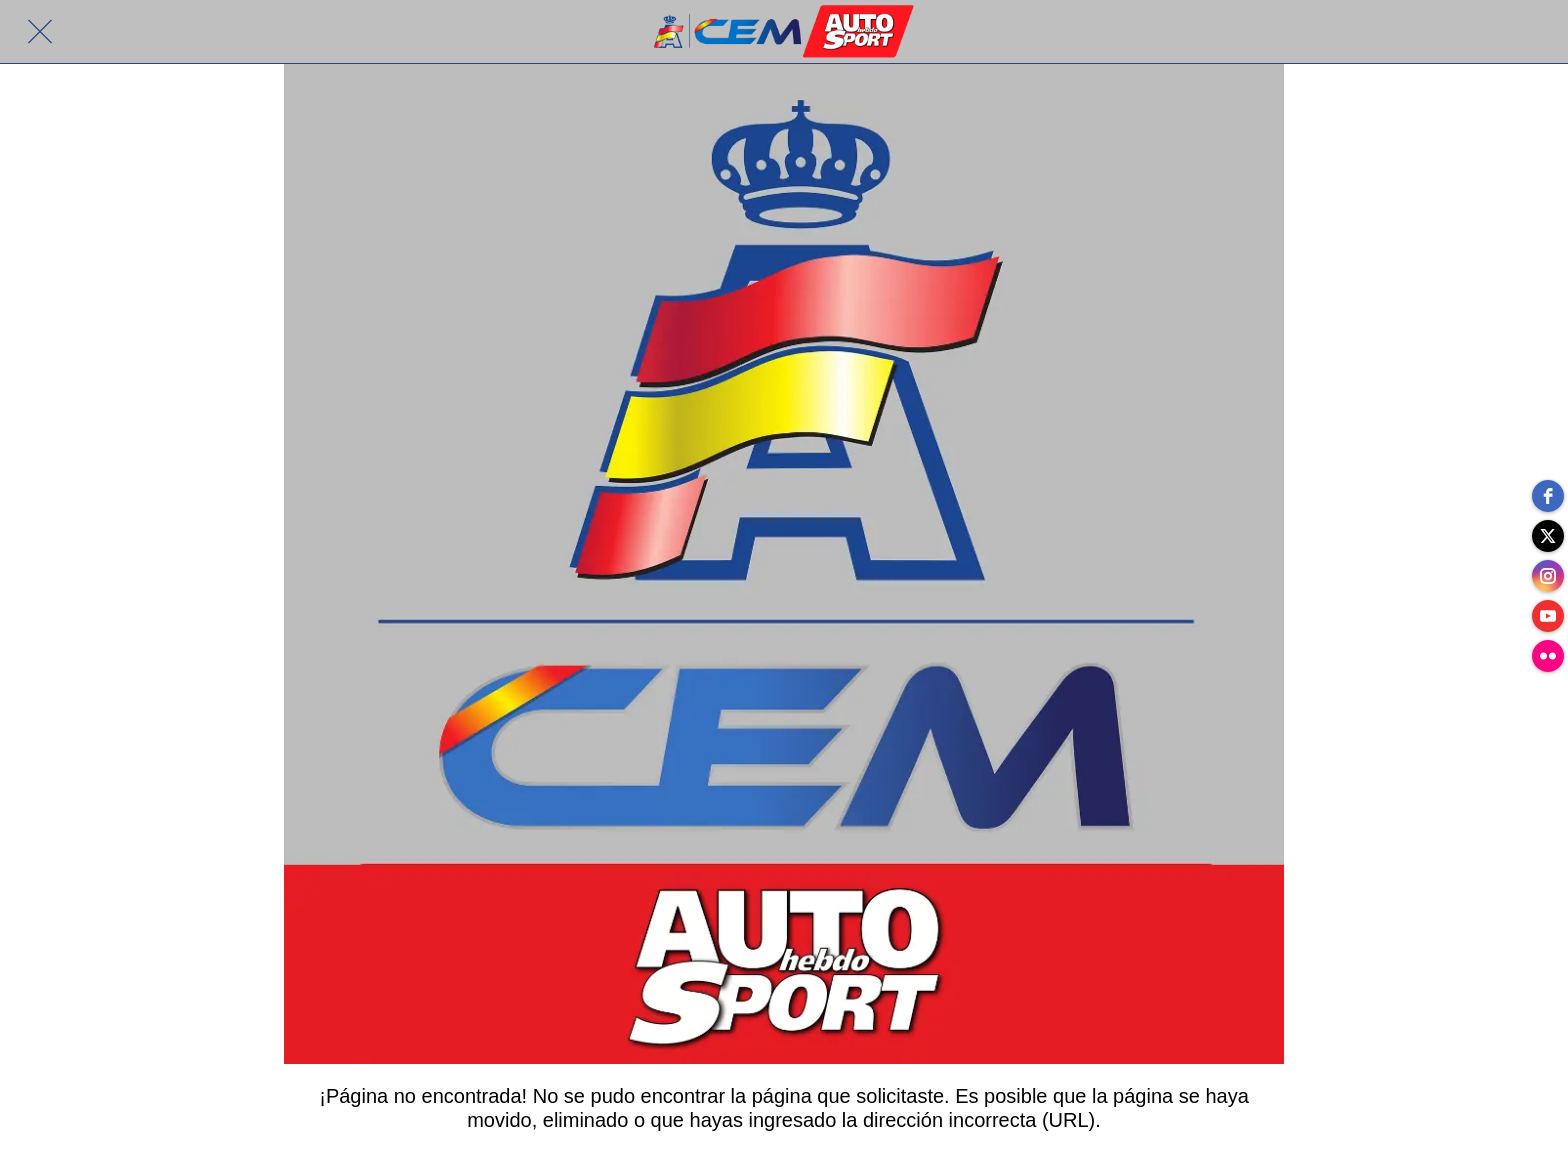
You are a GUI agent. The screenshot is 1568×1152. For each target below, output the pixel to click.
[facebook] (1548, 496)
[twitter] (1548, 536)
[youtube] (1548, 616)
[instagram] (1548, 576)
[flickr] (1548, 656)
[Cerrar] (40, 32)
